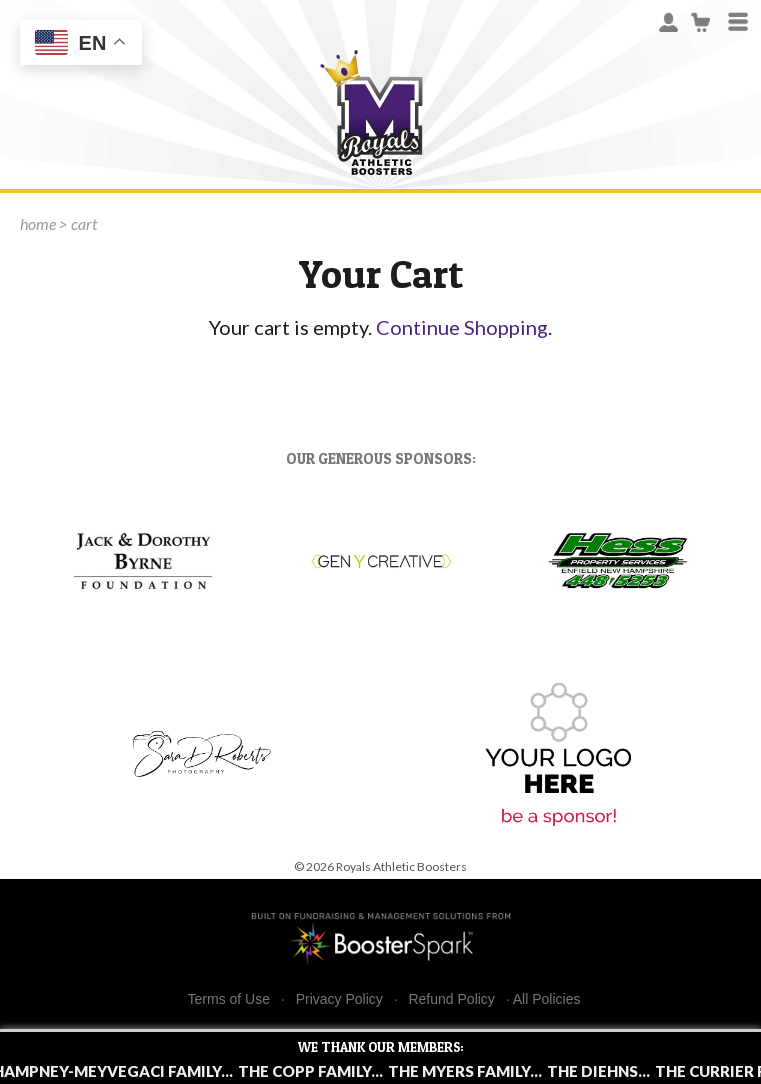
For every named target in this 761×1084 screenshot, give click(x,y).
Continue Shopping (462, 327)
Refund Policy (451, 999)
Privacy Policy (339, 999)
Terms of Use (229, 999)
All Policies (547, 999)
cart (84, 223)
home (38, 223)
